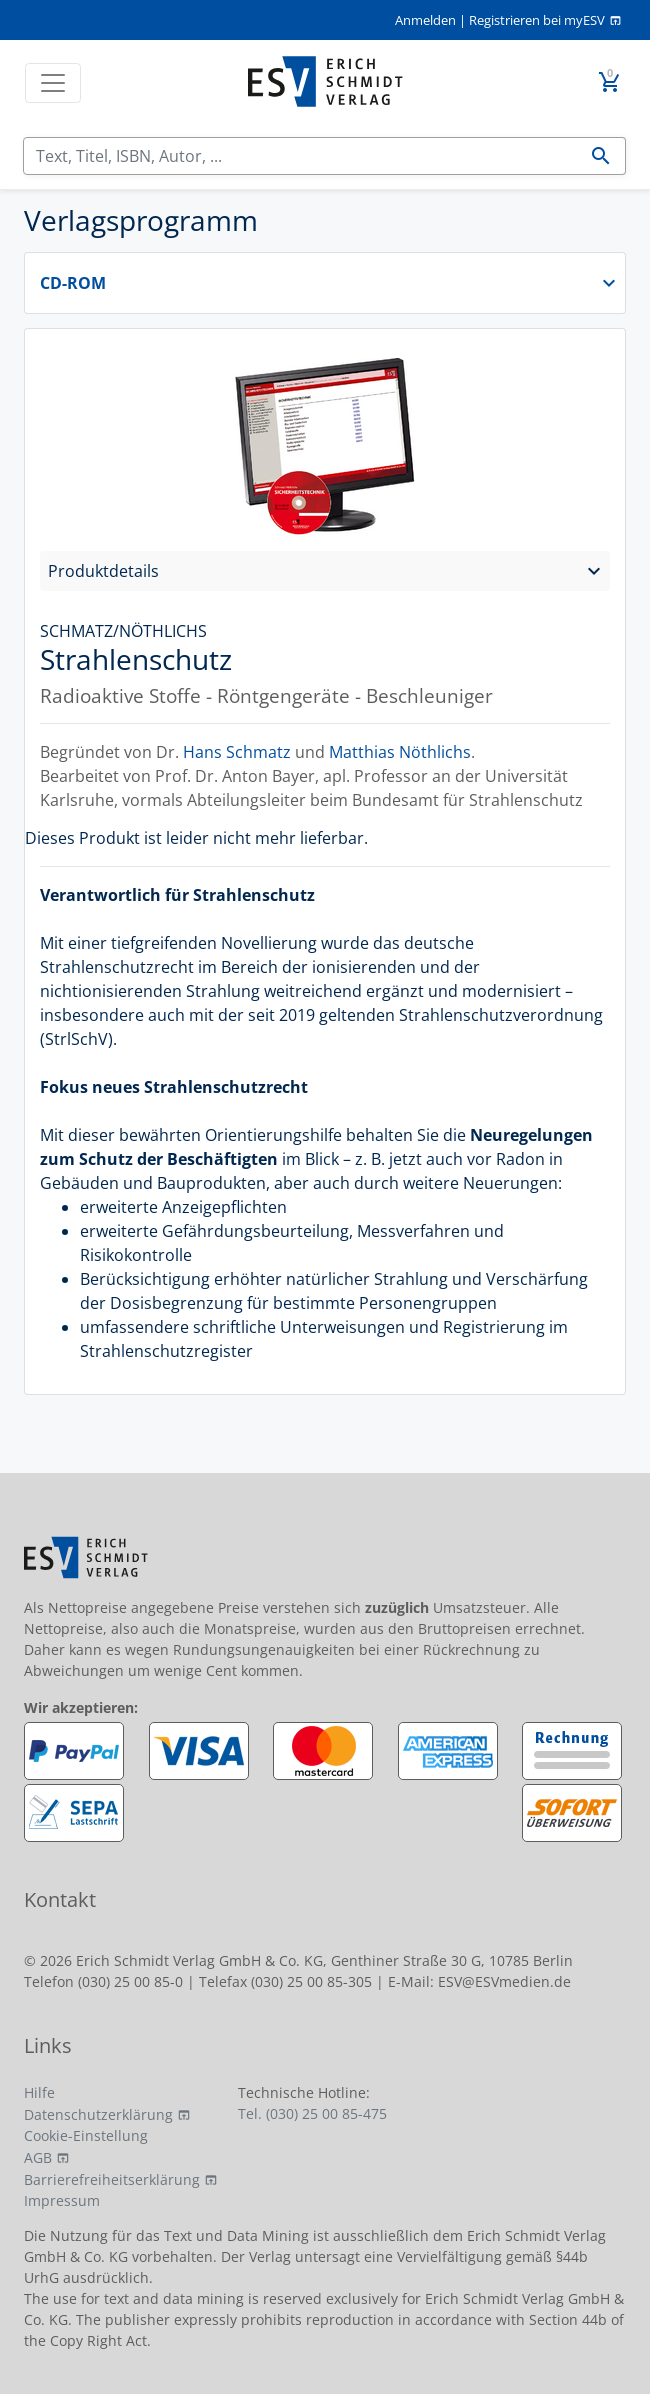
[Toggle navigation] (53, 83)
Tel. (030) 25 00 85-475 (312, 2113)
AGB (38, 2157)
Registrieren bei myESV (537, 20)
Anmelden (425, 20)
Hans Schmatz (237, 752)
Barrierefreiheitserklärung (112, 2179)
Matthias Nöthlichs (400, 752)
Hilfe (39, 2092)
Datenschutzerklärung (98, 2114)
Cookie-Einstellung (86, 2135)
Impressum (62, 2200)
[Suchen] (300, 156)
